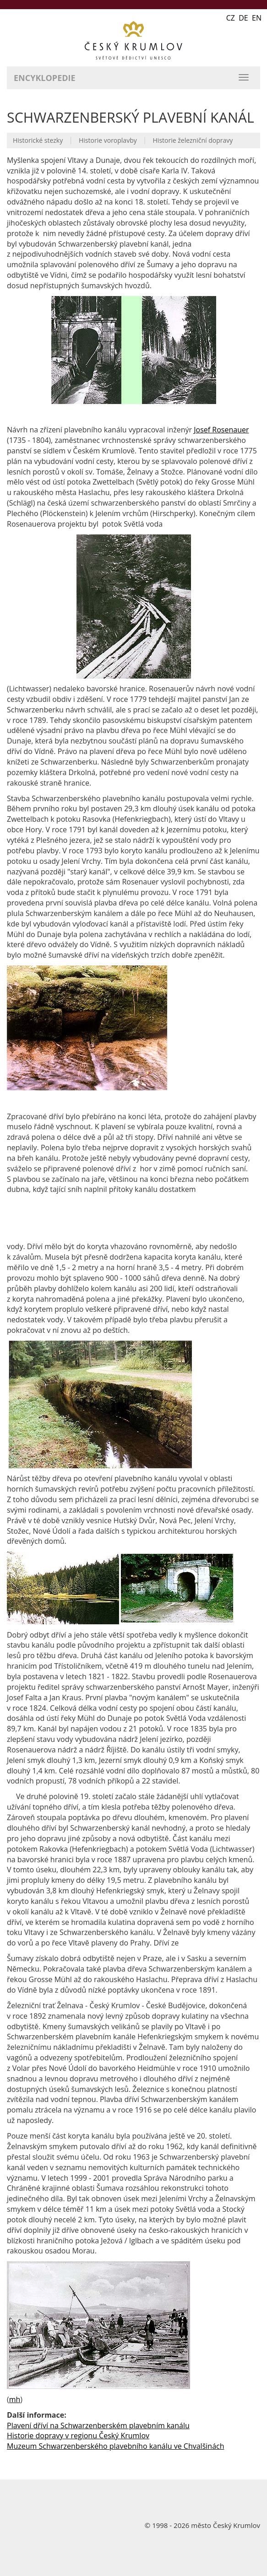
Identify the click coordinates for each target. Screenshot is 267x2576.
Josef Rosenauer (221, 430)
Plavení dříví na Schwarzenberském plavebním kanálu (98, 2425)
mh (15, 2399)
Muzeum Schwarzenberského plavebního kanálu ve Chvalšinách (115, 2446)
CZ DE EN (244, 18)
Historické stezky (38, 140)
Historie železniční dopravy (193, 140)
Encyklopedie (45, 77)
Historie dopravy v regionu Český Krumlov (78, 2435)
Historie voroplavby (108, 140)
